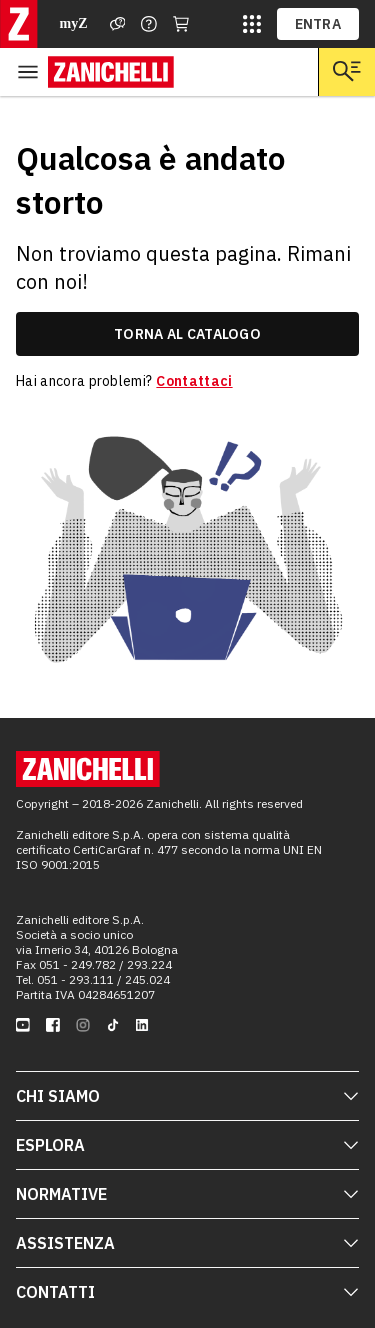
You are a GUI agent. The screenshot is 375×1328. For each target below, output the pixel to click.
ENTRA (318, 24)
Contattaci (194, 381)
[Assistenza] (118, 24)
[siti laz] (252, 24)
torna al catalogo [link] (187, 334)
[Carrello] (181, 24)
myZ (74, 23)
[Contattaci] (149, 24)
